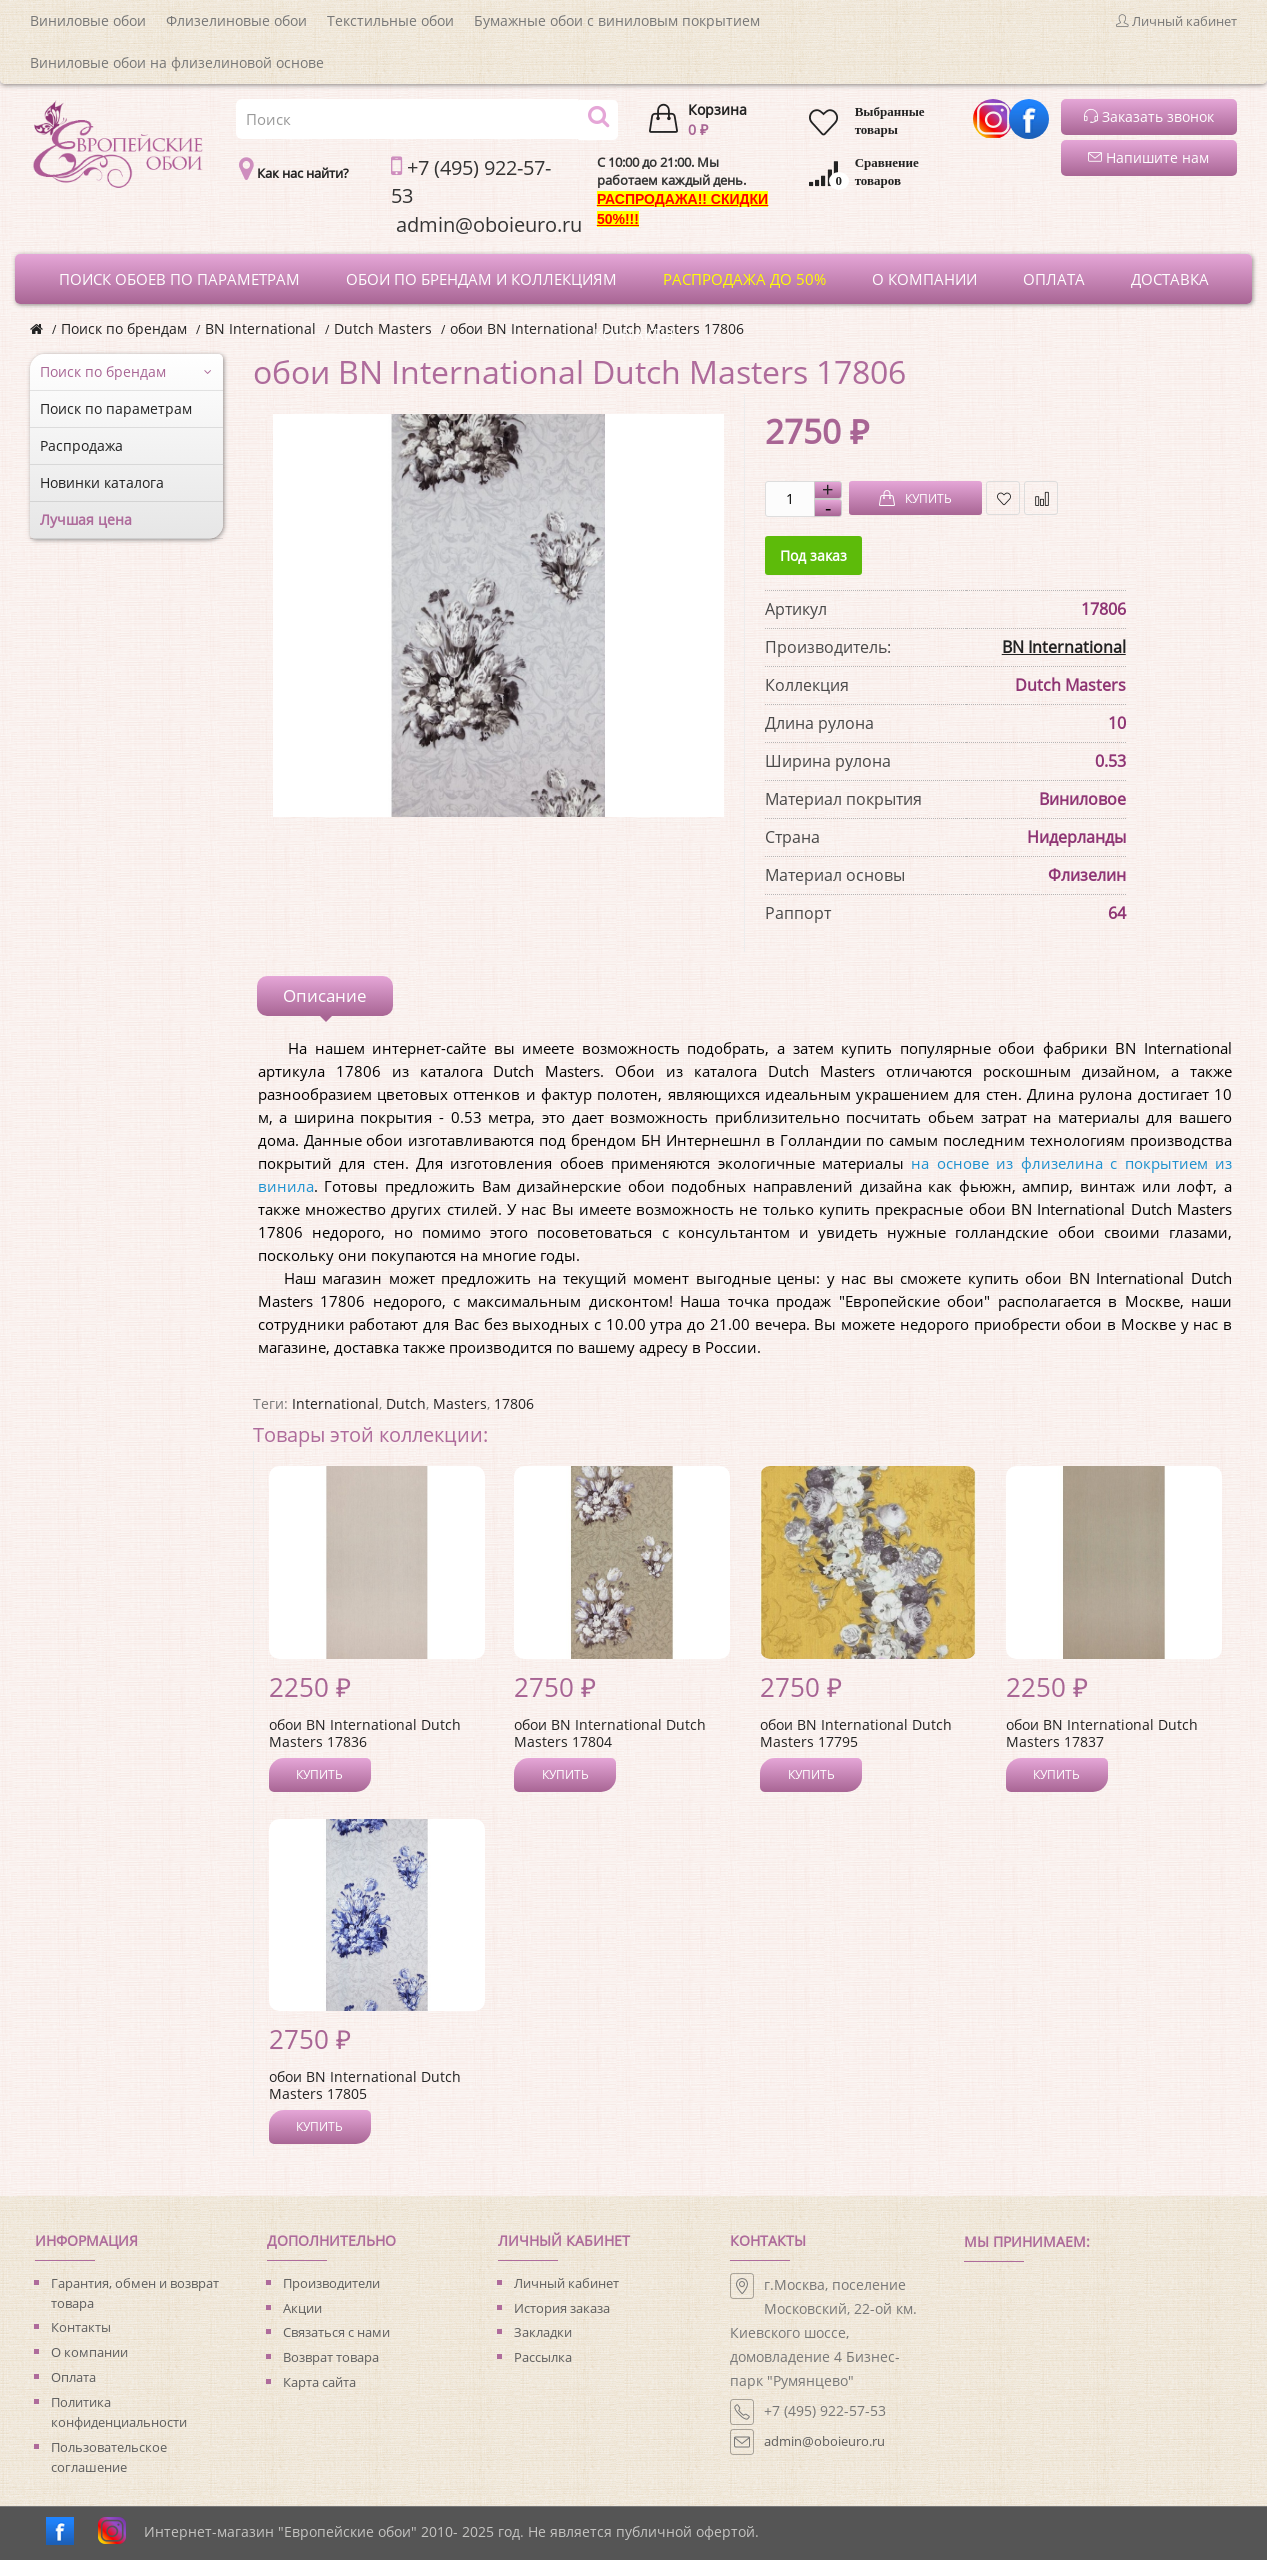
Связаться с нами (336, 2332)
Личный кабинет (566, 2283)
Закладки (543, 2332)
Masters (460, 1403)
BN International (260, 328)
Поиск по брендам (124, 328)
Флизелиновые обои (236, 20)
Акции (302, 2308)
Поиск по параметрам (116, 408)
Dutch (406, 1403)
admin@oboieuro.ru (824, 2441)
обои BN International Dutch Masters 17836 (365, 1733)
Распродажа (81, 445)
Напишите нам (1148, 157)
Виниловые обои (88, 20)
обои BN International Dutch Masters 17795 (856, 1733)
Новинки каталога (102, 482)
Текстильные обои (390, 20)
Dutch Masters (383, 328)
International (335, 1403)
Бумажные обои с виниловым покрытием (617, 20)
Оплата (73, 2377)
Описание (325, 995)
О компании (89, 2352)
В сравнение (1041, 498)
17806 (514, 1403)
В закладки (1003, 498)
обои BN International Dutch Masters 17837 (1102, 1733)
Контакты (81, 2327)
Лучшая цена (86, 519)
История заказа (562, 2308)
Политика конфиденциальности (119, 2412)
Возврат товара (331, 2357)
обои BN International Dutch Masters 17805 (365, 2085)
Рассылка (543, 2357)
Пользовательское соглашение (109, 2457)
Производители (331, 2283)
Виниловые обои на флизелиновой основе (177, 62)
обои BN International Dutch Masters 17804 (610, 1733)
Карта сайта (319, 2382)
